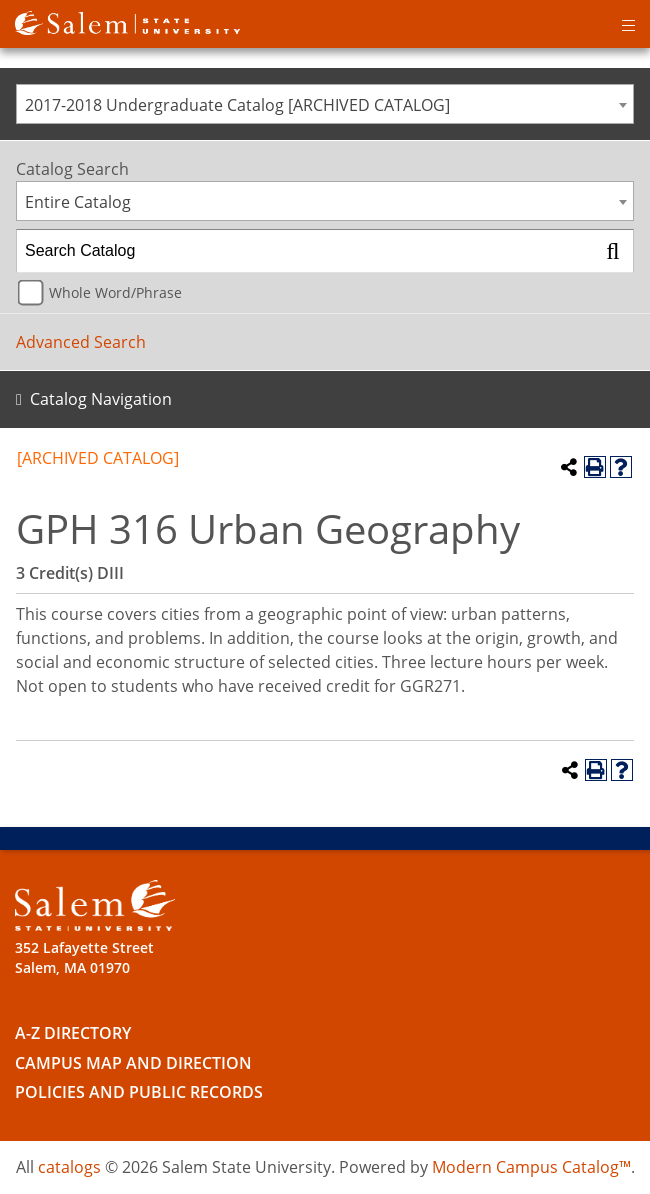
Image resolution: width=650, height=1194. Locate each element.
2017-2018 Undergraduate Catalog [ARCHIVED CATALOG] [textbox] (237, 105)
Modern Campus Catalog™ (531, 1167)
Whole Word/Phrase (115, 292)
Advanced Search (81, 342)
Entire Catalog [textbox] (78, 202)
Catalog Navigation (101, 399)
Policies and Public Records (139, 1092)
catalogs (69, 1167)
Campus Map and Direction (133, 1063)
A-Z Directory (73, 1033)
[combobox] (325, 104)
